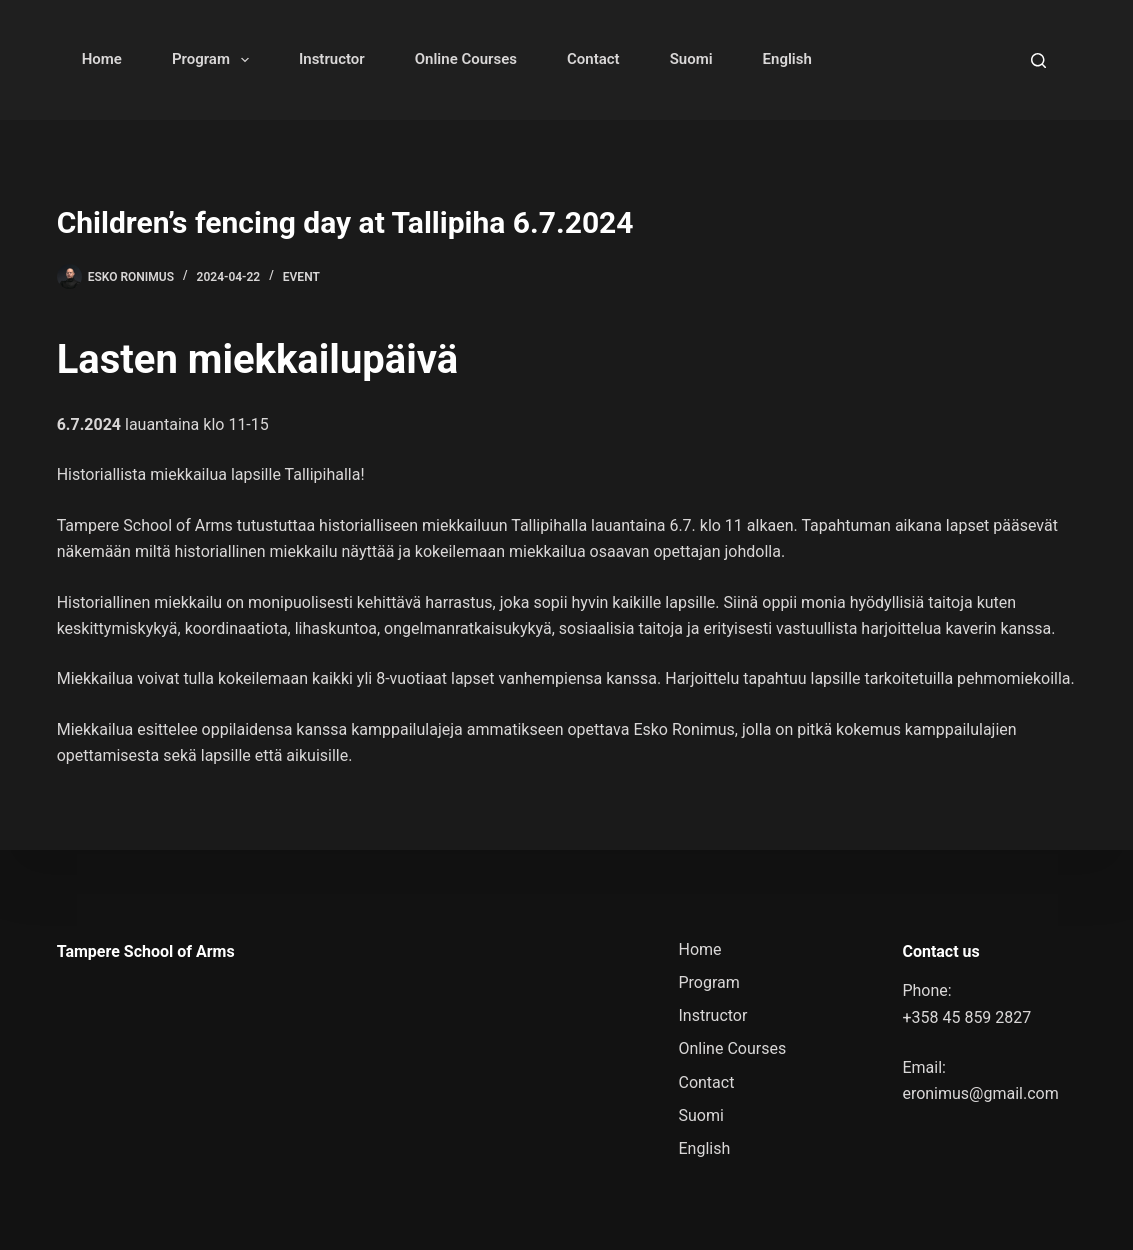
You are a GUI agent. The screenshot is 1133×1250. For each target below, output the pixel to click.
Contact (593, 59)
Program (214, 60)
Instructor (332, 59)
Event (301, 277)
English (787, 59)
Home (102, 59)
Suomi (691, 59)
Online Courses (466, 59)
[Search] (1038, 60)
